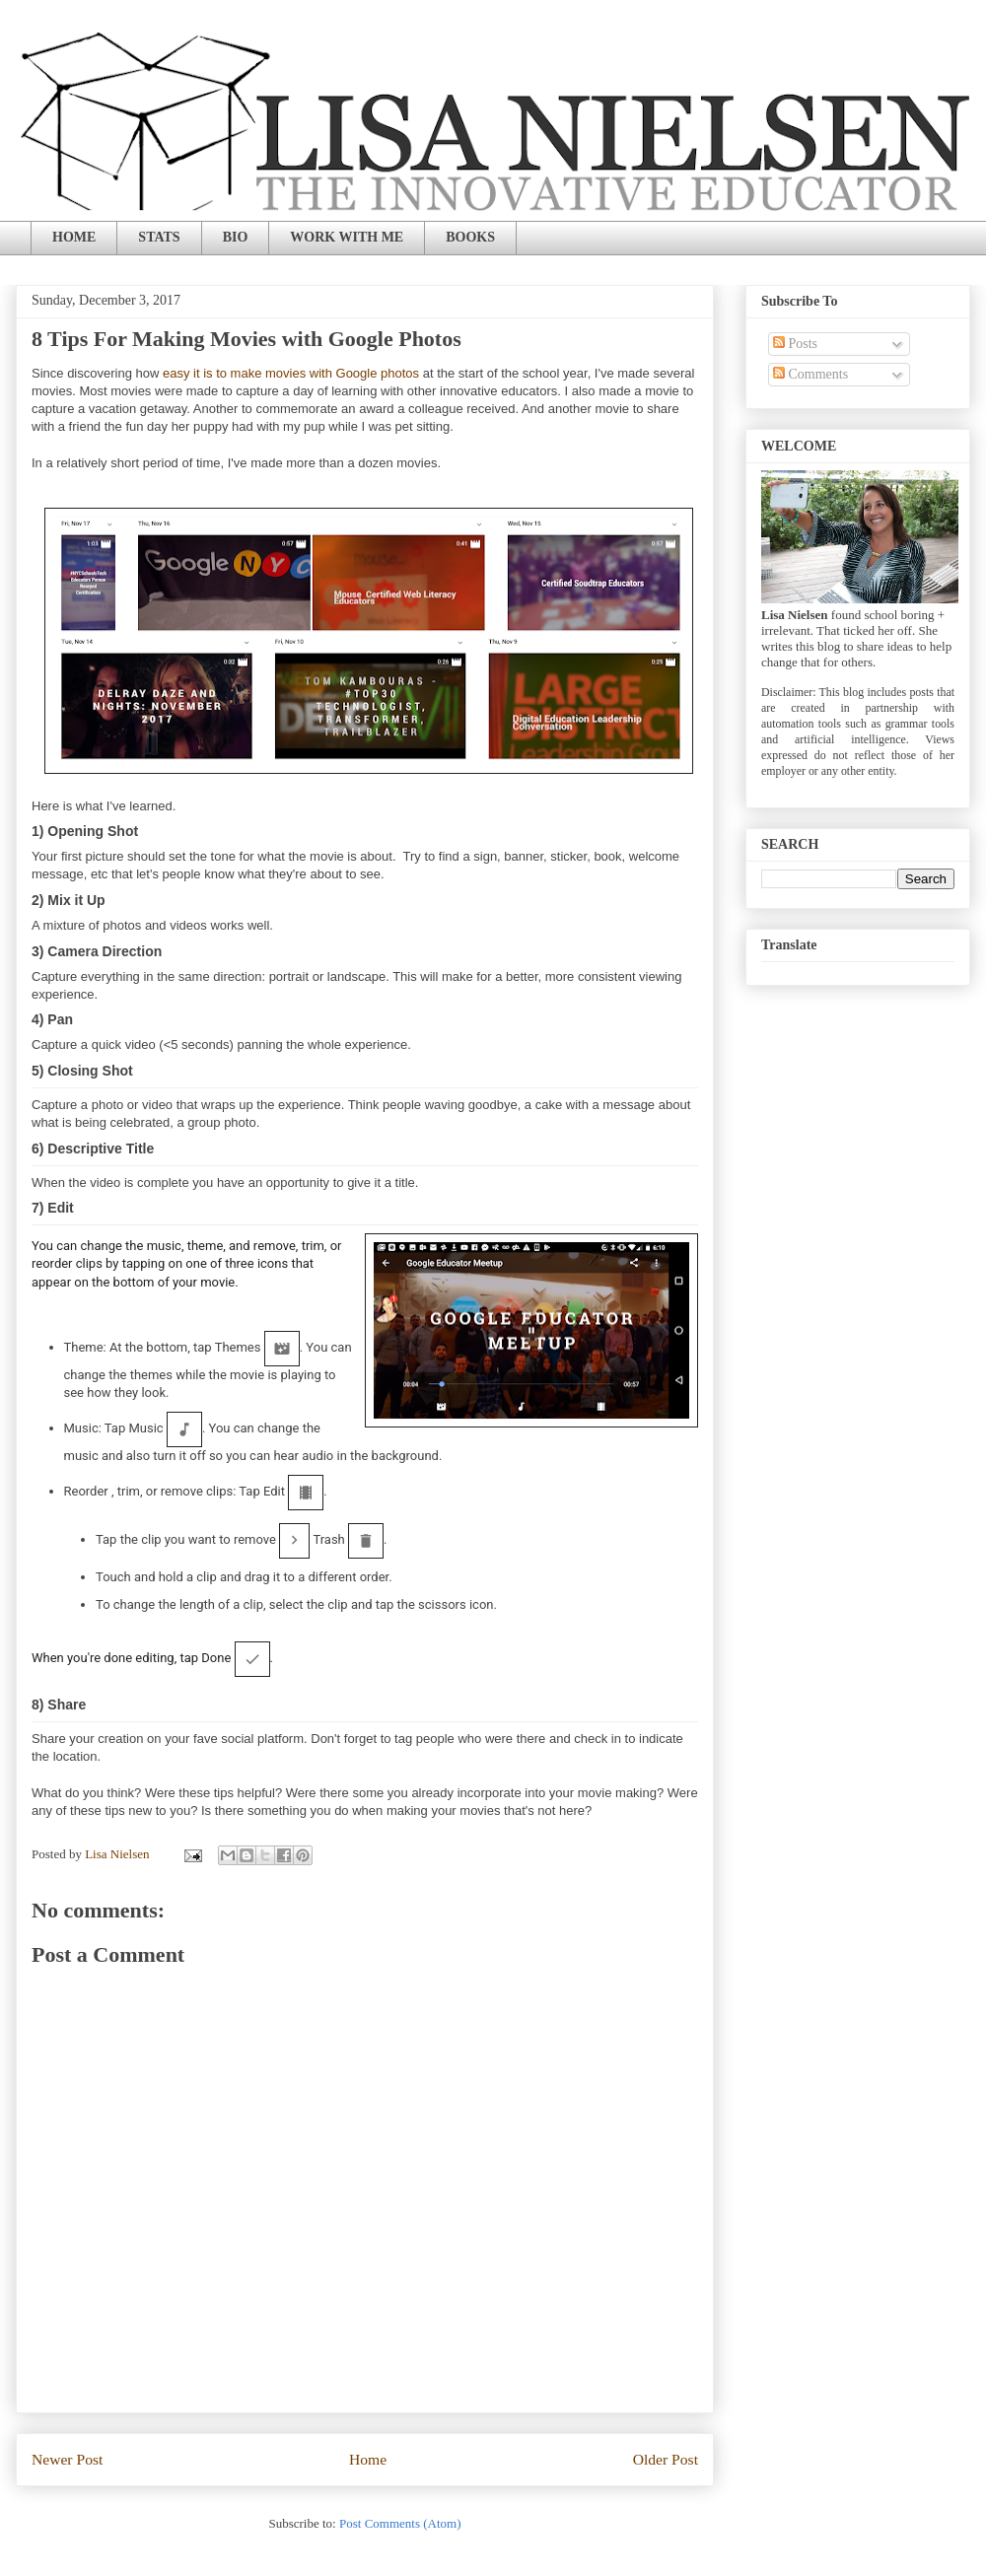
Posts (795, 343)
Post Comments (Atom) (400, 2523)
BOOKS (470, 237)
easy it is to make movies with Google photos (291, 373)
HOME (74, 237)
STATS (158, 237)
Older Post (665, 2459)
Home (368, 2459)
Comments (810, 374)
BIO (235, 237)
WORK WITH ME (346, 237)
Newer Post (67, 2459)
